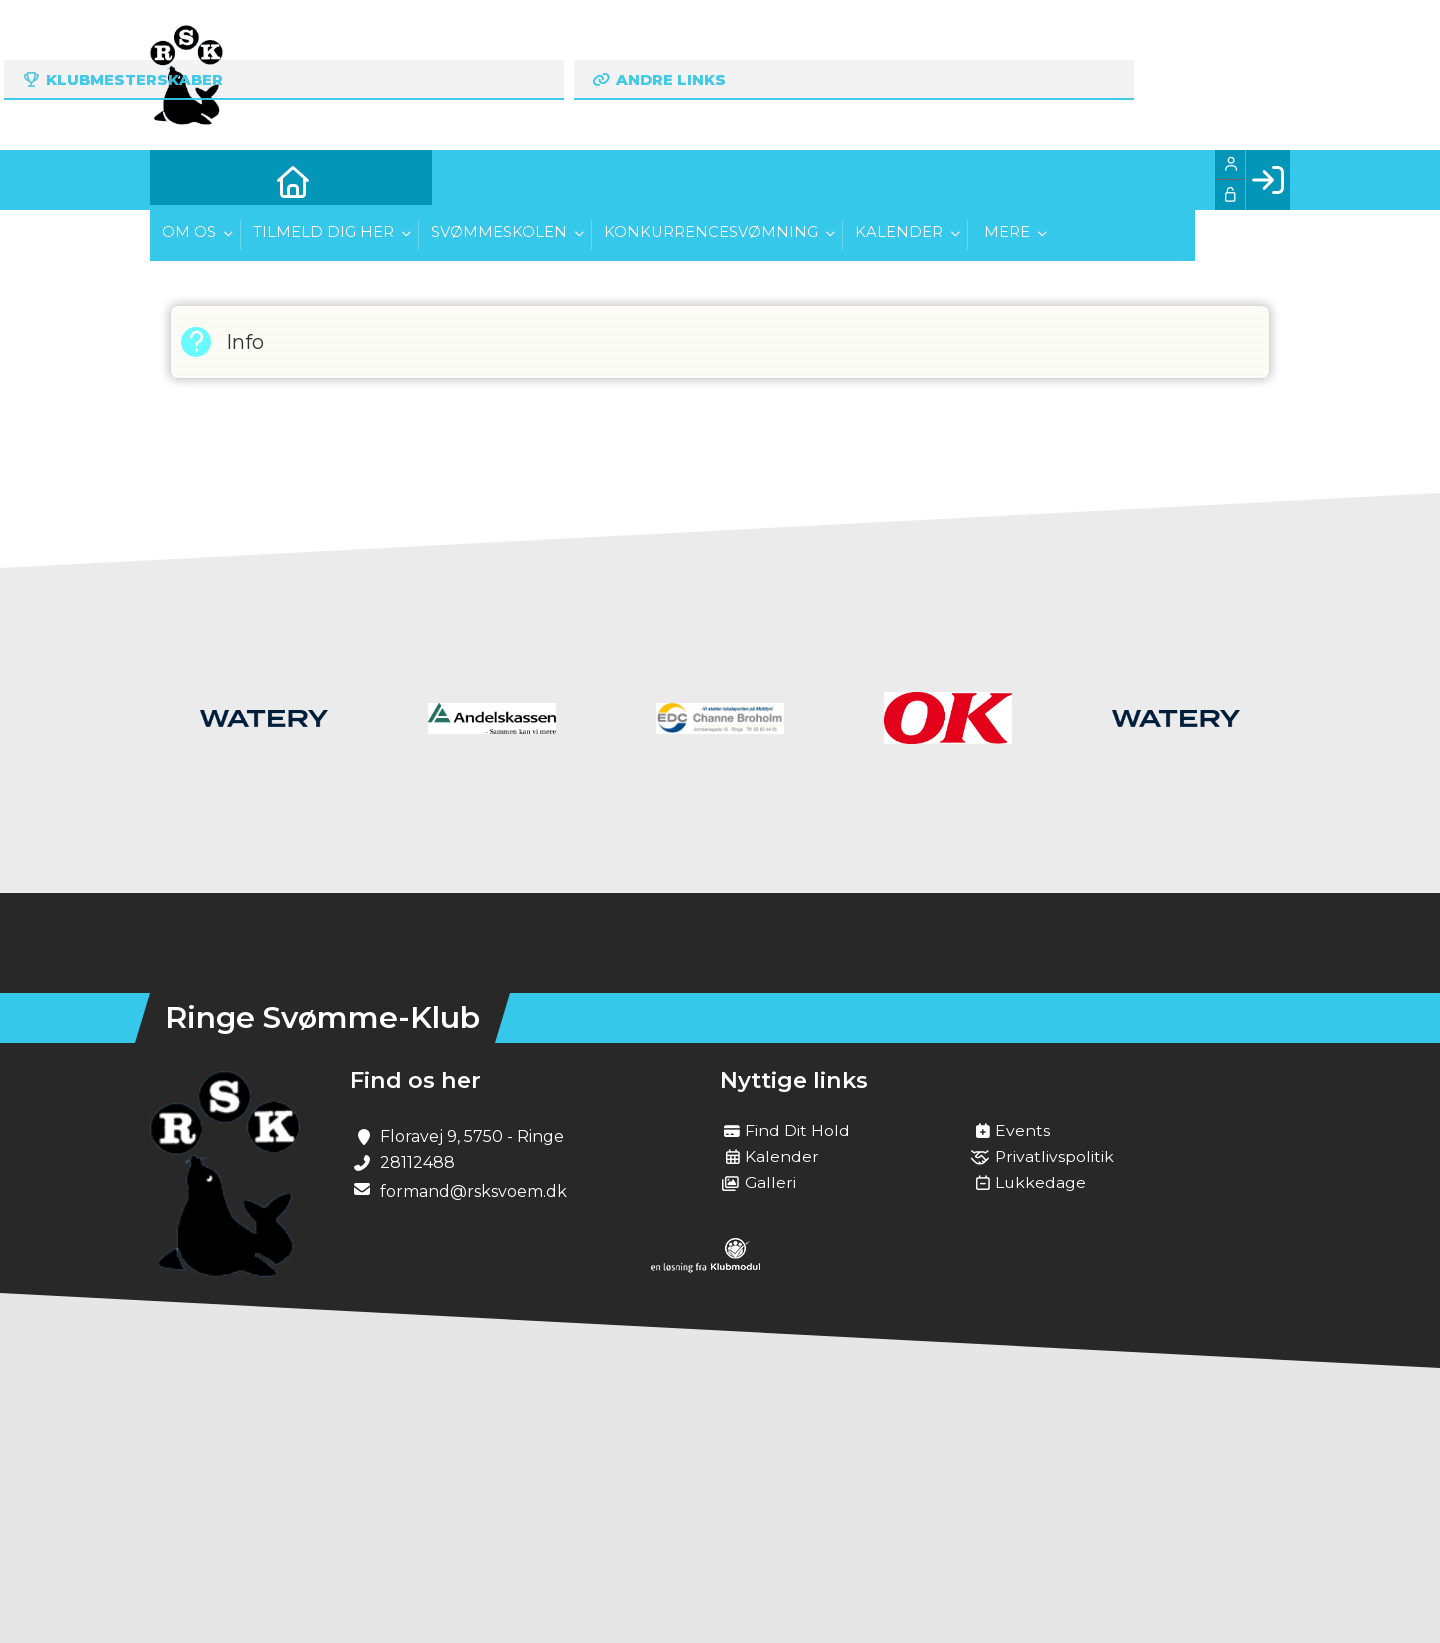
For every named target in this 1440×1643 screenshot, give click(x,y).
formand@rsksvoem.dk (473, 1191)
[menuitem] (180, 180)
